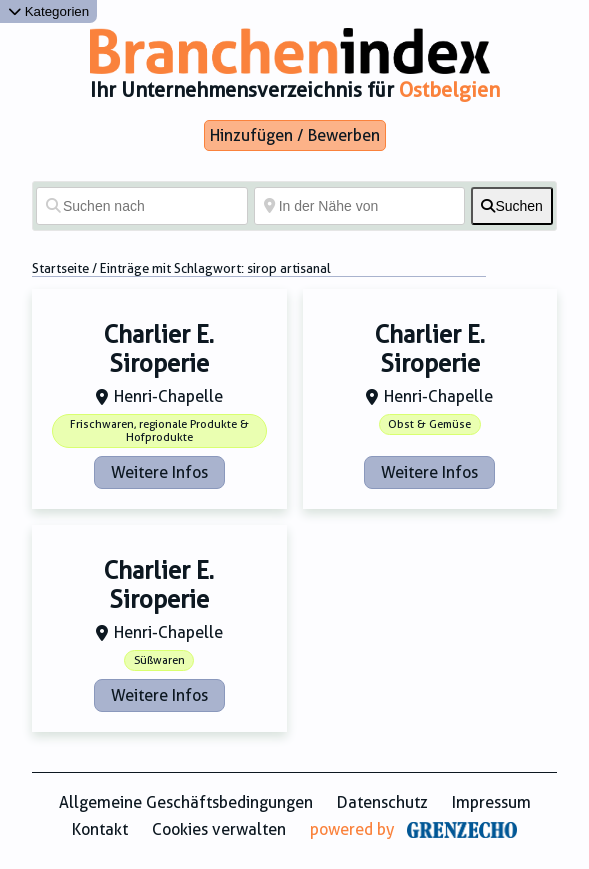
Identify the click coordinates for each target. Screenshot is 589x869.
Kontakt (100, 829)
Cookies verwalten (219, 829)
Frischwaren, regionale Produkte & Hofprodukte (159, 431)
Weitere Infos (159, 472)
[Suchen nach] (142, 206)
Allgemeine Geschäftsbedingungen (186, 802)
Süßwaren (159, 660)
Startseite (60, 268)
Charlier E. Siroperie (159, 349)
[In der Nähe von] (360, 206)
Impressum (491, 802)
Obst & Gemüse (429, 424)
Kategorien (48, 11)
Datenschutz (382, 802)
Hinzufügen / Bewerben (295, 135)
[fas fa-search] (512, 206)
